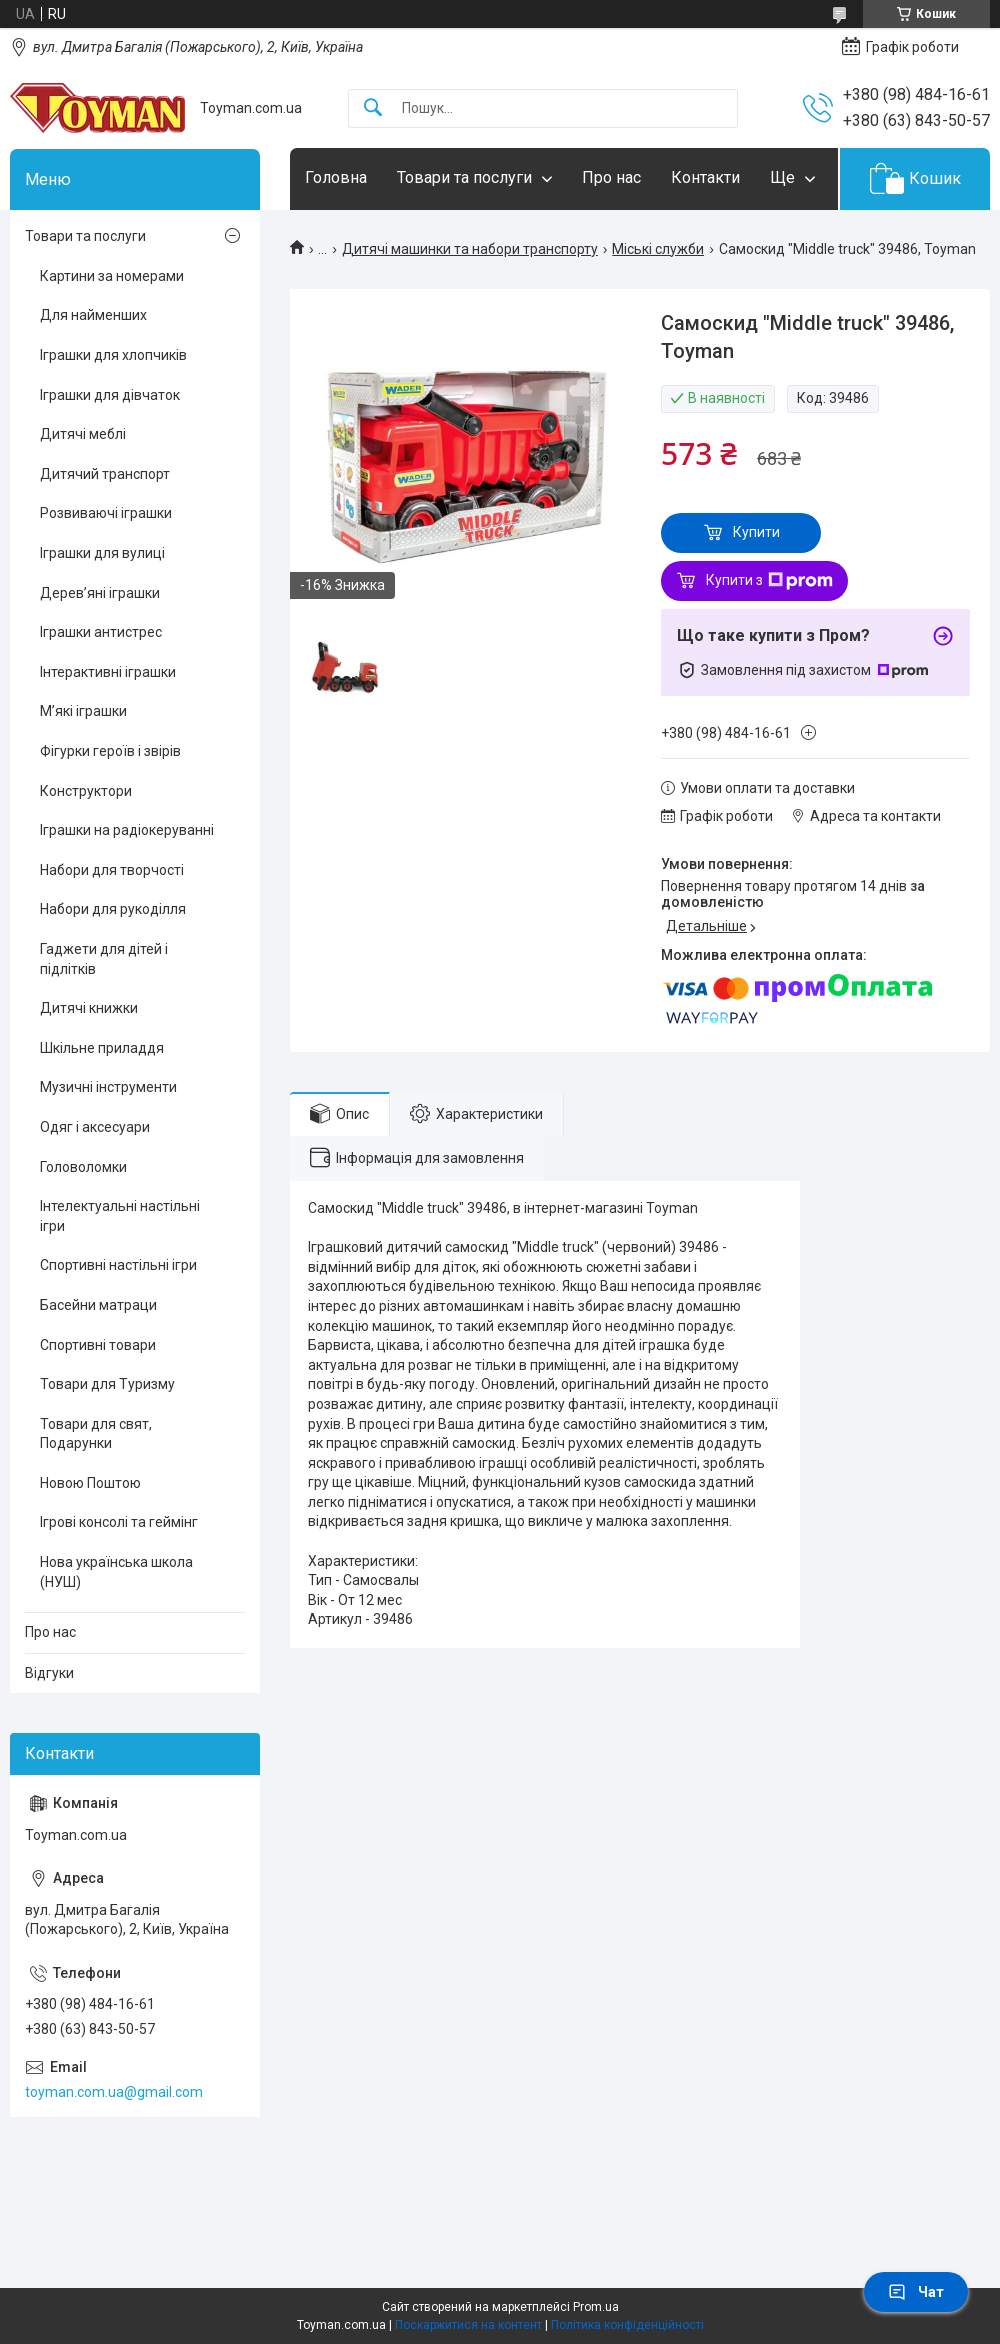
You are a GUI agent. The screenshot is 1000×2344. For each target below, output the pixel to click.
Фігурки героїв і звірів (110, 751)
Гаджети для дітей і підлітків (104, 959)
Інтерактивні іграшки (108, 672)
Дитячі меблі (83, 434)
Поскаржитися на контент (468, 2325)
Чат (916, 2292)
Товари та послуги (464, 177)
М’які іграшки (83, 711)
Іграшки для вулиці (102, 553)
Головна (336, 177)
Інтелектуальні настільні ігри (120, 1216)
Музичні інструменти (108, 1087)
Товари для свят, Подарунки (96, 1434)
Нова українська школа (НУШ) (116, 1572)
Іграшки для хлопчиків (113, 355)
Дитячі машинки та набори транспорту (470, 249)
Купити (756, 532)
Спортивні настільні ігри (118, 1265)
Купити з (769, 581)
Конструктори (86, 791)
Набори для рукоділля (113, 909)
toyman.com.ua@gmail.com (114, 2092)
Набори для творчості (112, 870)
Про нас (611, 177)
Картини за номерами (112, 276)
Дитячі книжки (89, 1008)
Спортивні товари (98, 1345)
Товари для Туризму (107, 1384)
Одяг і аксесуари (95, 1127)
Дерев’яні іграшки (100, 593)
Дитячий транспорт (105, 474)
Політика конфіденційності (627, 2325)
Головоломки (83, 1167)
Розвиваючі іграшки (106, 513)
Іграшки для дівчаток (110, 395)
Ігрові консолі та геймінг (119, 1522)
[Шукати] (373, 108)
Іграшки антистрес (101, 632)
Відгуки (49, 1673)
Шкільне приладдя (102, 1048)
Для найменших (93, 315)
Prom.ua (596, 2307)
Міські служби (658, 249)
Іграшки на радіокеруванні (127, 830)
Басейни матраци (98, 1305)
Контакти (705, 177)
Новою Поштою (90, 1483)
